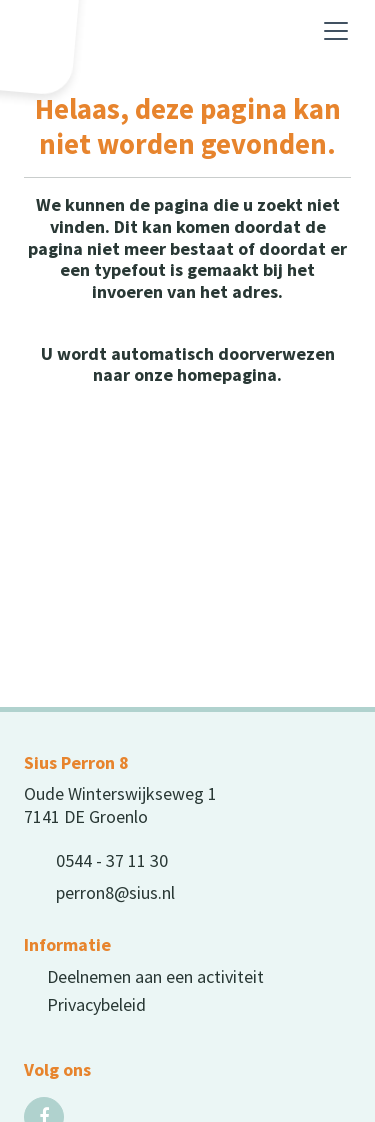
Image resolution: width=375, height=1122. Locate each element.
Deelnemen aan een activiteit (155, 976)
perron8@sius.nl (115, 892)
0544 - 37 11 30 (112, 860)
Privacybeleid (96, 1004)
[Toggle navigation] (336, 31)
